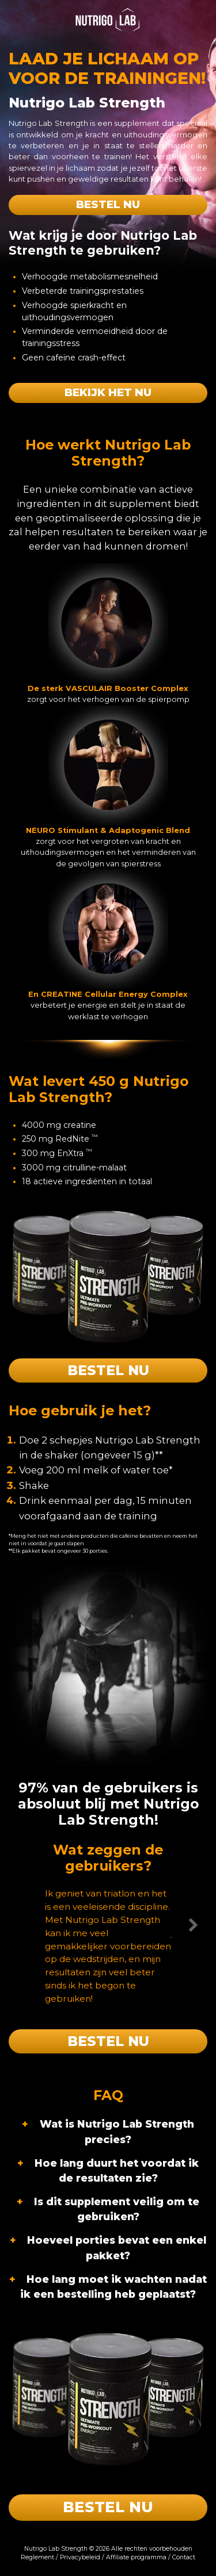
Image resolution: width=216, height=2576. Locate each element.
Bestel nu (108, 204)
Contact (183, 2557)
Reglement (37, 2557)
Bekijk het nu (108, 392)
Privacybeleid (80, 2557)
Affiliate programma (136, 2557)
